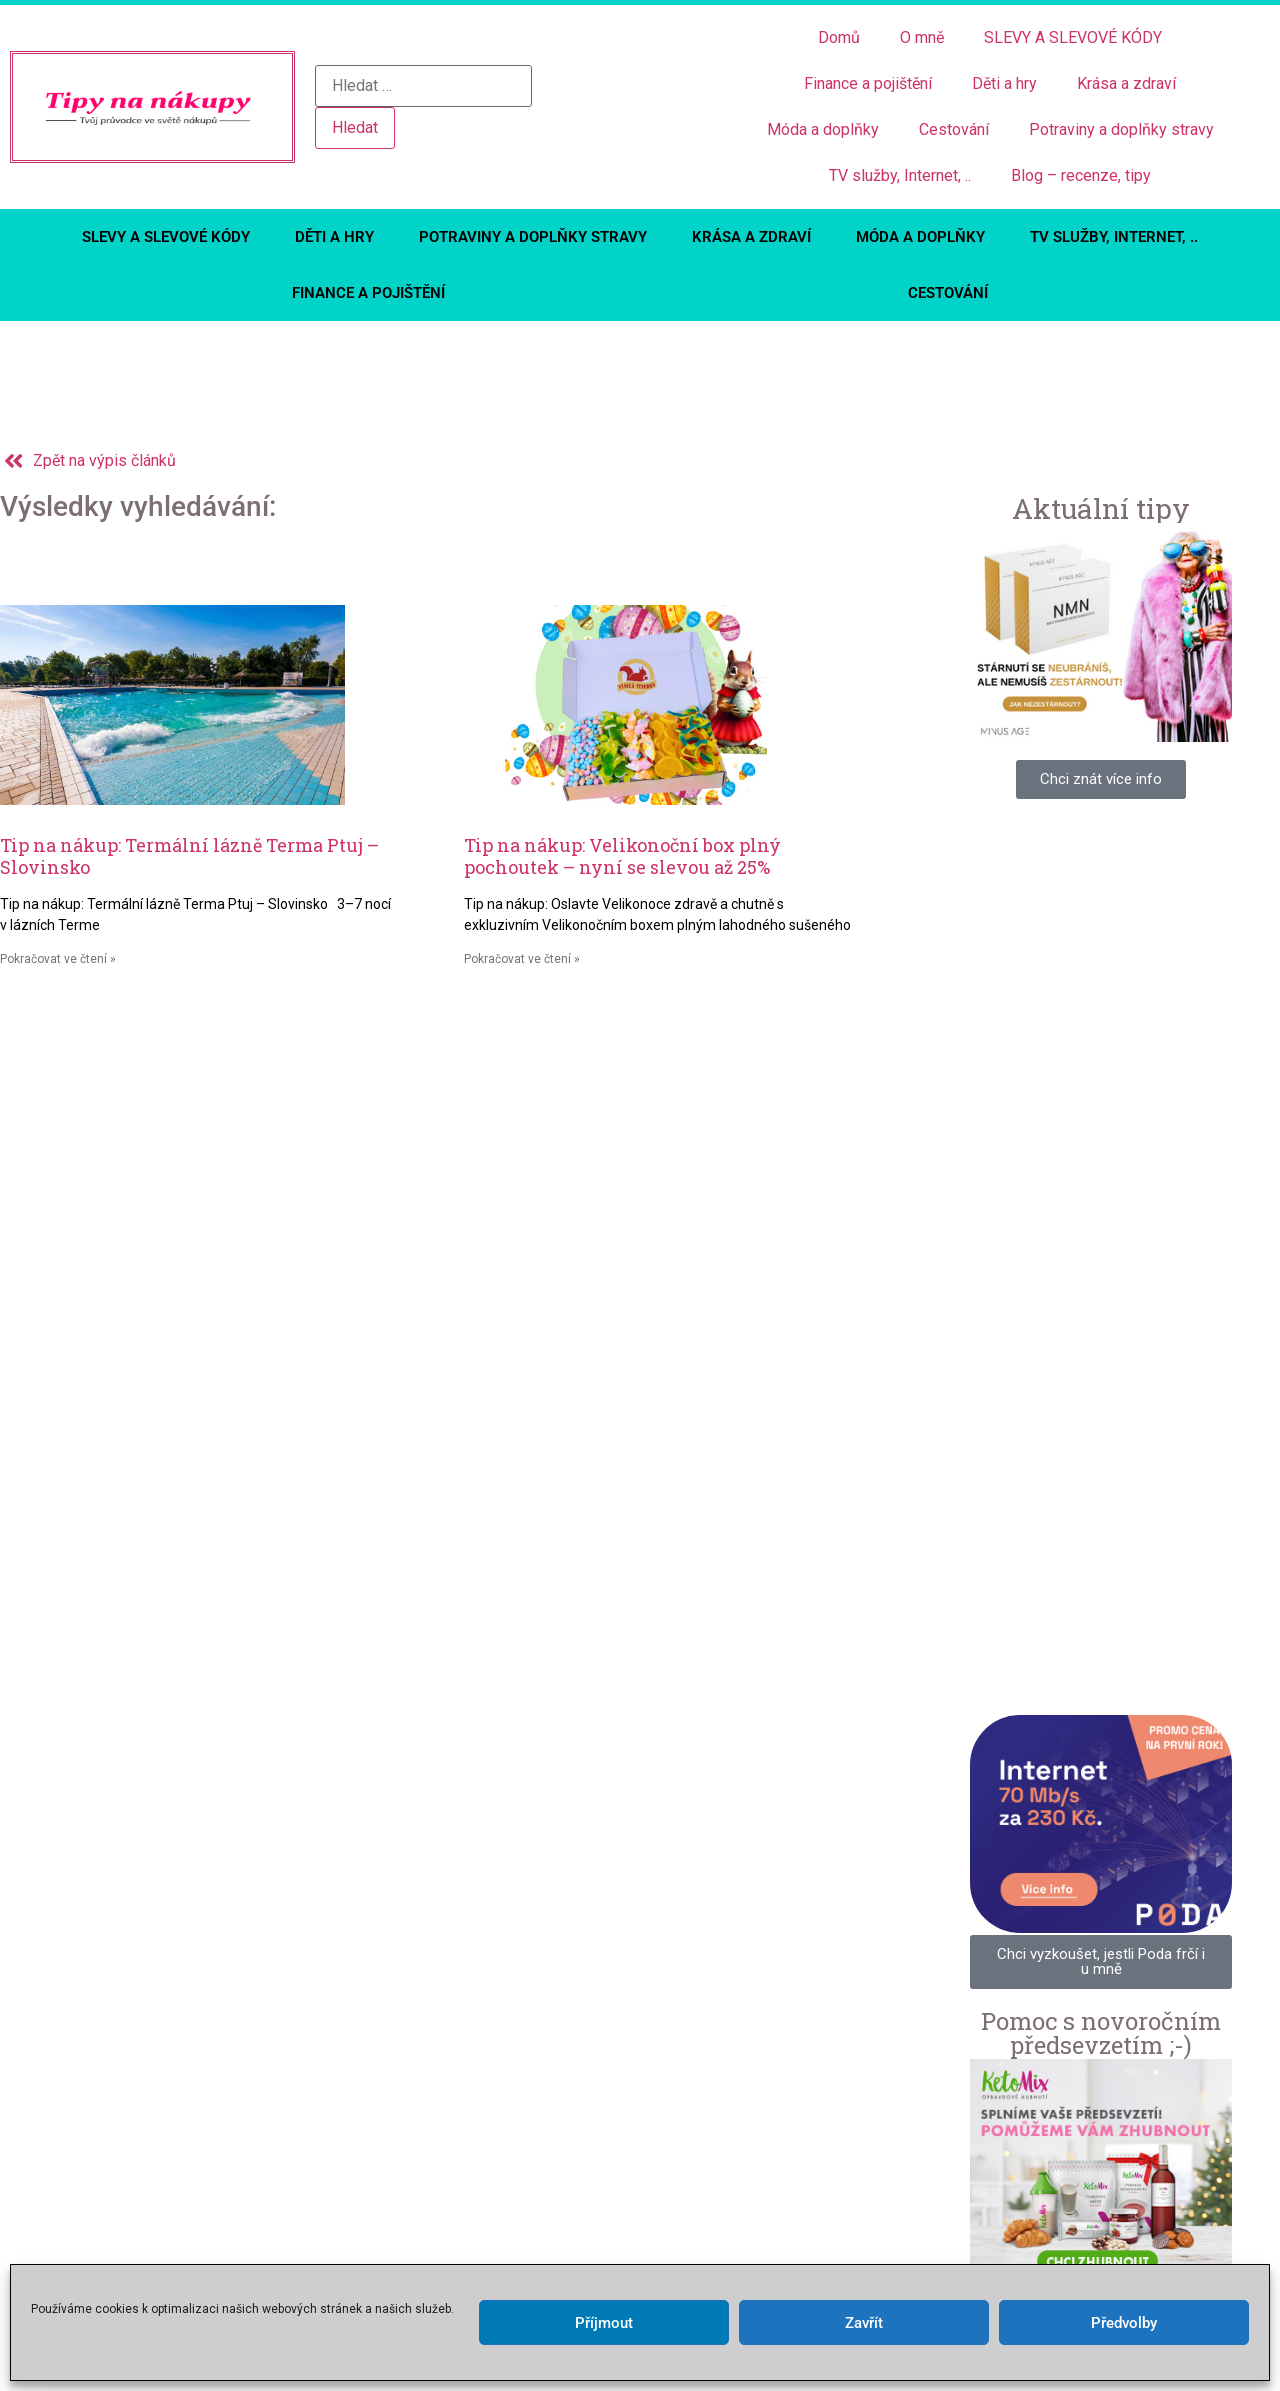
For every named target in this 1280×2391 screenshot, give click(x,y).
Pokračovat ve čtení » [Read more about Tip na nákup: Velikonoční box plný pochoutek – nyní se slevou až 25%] (522, 959)
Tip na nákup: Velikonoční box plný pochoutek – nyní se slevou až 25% (622, 856)
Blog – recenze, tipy (1081, 175)
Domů (839, 37)
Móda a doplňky (823, 129)
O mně (922, 37)
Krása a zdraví (1126, 83)
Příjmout (604, 2323)
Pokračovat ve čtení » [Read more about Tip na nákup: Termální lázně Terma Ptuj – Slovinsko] (58, 959)
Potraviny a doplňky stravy (1121, 129)
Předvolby (1124, 2323)
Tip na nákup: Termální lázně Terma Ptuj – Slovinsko (189, 856)
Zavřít (864, 2323)
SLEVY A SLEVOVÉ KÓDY (1073, 37)
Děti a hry (1004, 83)
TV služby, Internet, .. (900, 175)
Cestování (954, 129)
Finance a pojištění (868, 83)
